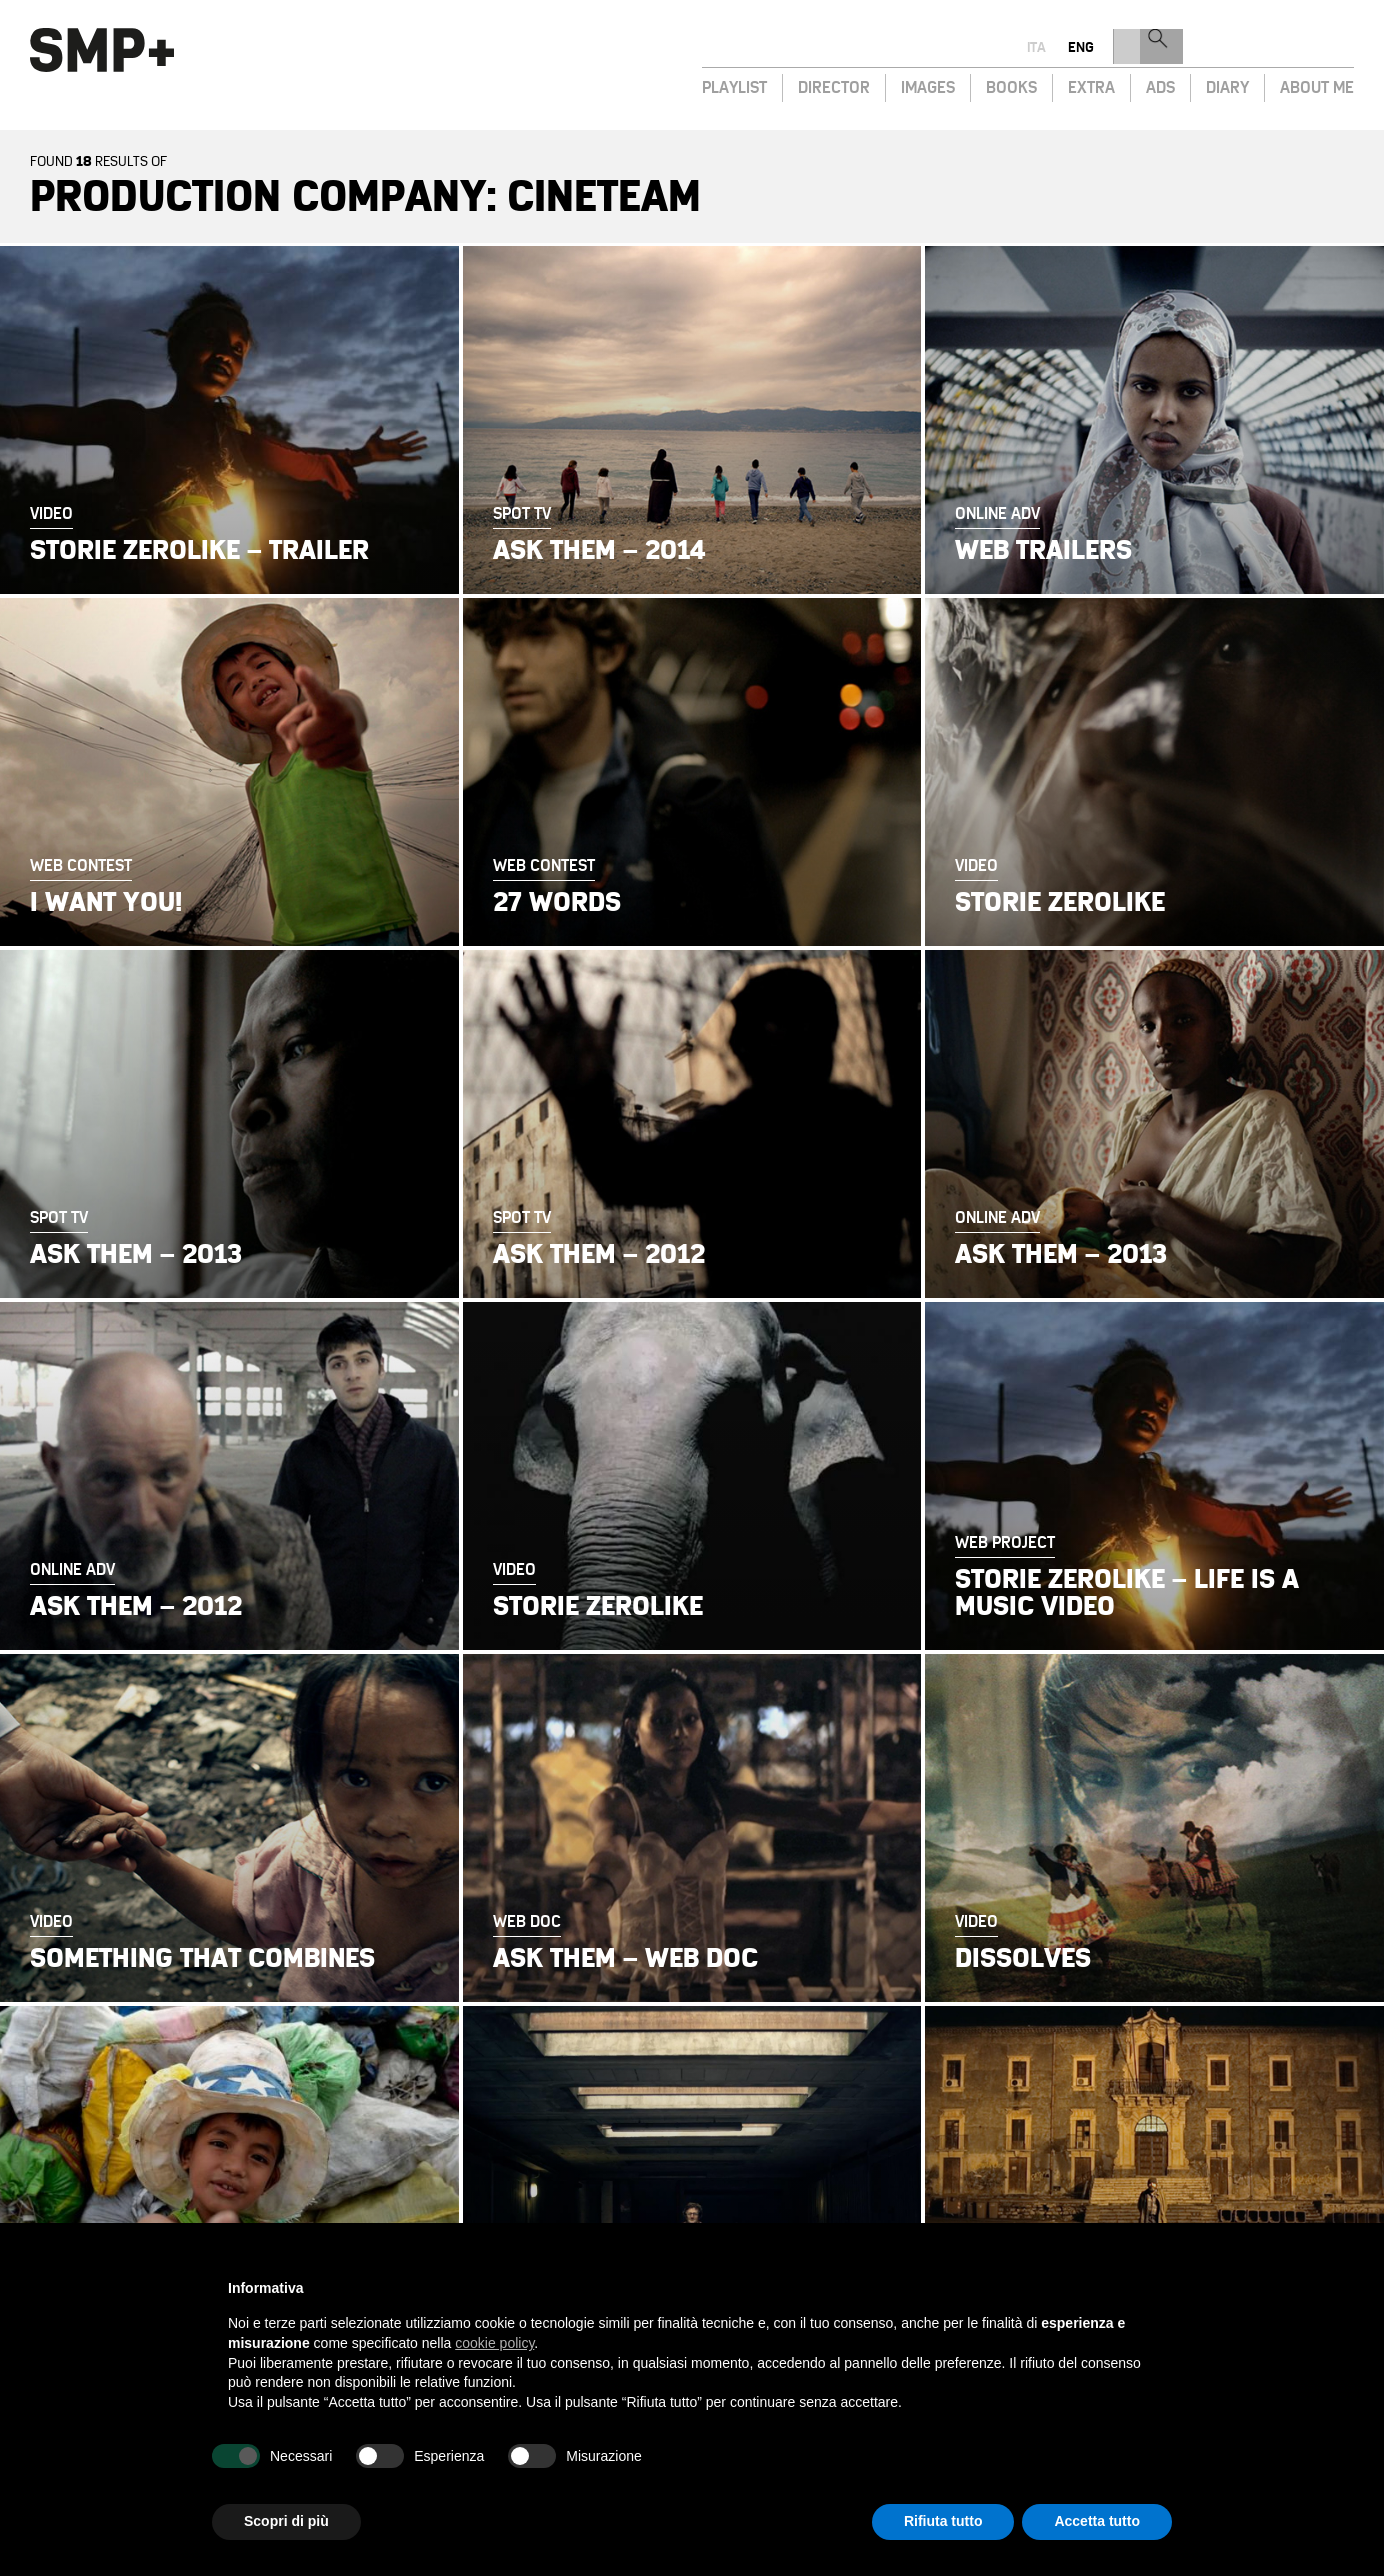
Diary (1227, 86)
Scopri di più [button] (286, 2521)
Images (928, 86)
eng (1286, 48)
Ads (1160, 86)
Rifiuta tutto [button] (943, 2521)
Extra (1091, 86)
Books (1011, 86)
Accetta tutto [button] (1097, 2521)
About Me (1317, 86)
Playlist (734, 86)
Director (834, 86)
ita (1241, 48)
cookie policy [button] (494, 2343)
